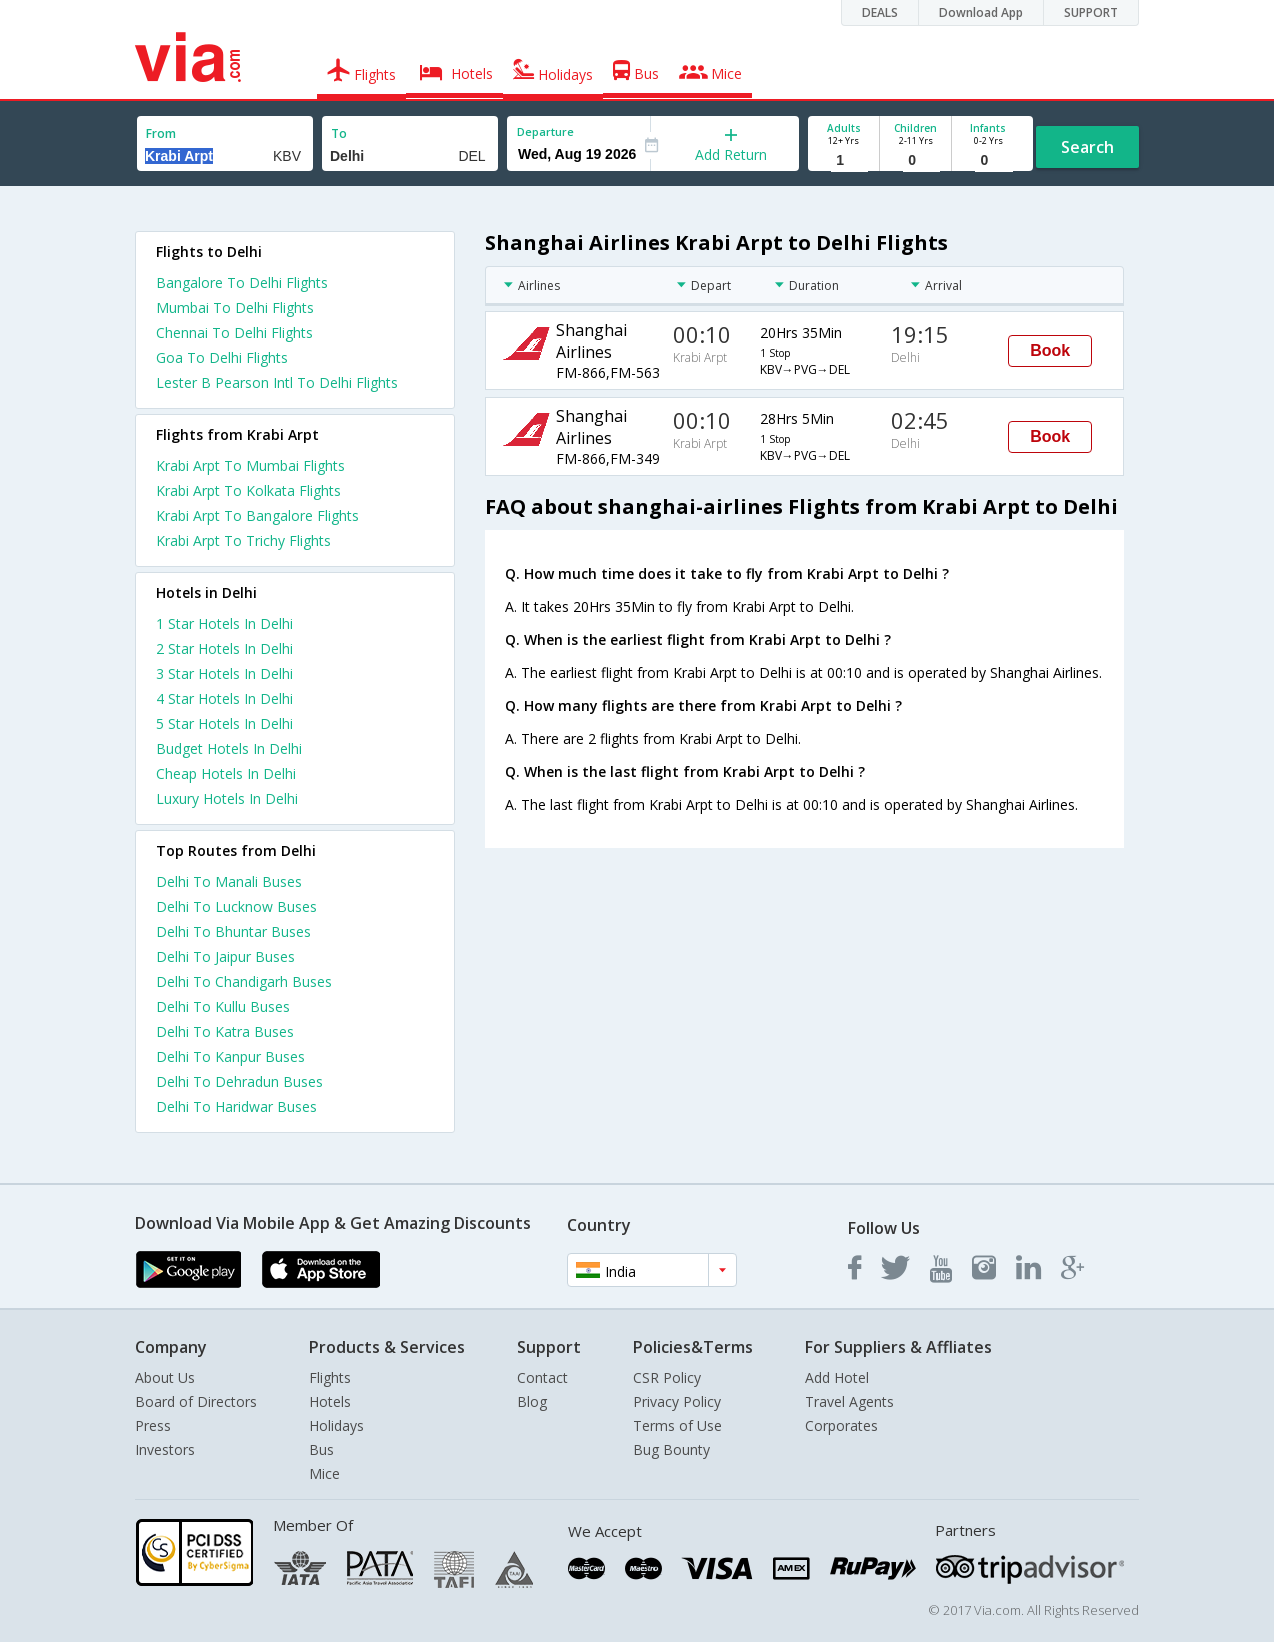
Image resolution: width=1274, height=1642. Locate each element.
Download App (981, 12)
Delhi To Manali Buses (229, 881)
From (161, 133)
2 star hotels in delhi (224, 648)
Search (1087, 147)
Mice (324, 1473)
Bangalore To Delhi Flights (242, 282)
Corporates (841, 1425)
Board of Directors (196, 1401)
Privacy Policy (677, 1401)
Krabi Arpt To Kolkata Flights (248, 490)
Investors (165, 1449)
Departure (545, 131)
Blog (532, 1401)
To (339, 133)
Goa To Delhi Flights (222, 357)
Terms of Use (677, 1425)
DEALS (880, 12)
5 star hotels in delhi (224, 723)
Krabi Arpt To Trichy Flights (243, 540)
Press (153, 1425)
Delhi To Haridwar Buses (236, 1106)
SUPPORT (1091, 12)
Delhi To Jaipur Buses (225, 956)
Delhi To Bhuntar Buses (233, 931)
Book (1050, 350)
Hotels (330, 1401)
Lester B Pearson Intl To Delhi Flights (277, 382)
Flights (330, 1377)
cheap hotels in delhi (226, 773)
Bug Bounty (671, 1449)
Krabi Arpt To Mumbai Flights (250, 465)
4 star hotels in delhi (224, 698)
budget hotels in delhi (229, 748)
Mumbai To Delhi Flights (235, 307)
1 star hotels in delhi (224, 623)
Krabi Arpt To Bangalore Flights (257, 515)
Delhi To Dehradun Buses (239, 1081)
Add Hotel (837, 1377)
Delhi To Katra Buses (225, 1031)
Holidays (336, 1425)
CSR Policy (667, 1377)
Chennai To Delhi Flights (234, 332)
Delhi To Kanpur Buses (230, 1056)
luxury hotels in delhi (227, 798)
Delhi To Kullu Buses (223, 1006)
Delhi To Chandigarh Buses (244, 981)
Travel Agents (849, 1401)
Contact (542, 1377)
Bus (321, 1449)
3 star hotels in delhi (224, 673)
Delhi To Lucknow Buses (236, 906)
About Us (165, 1377)
